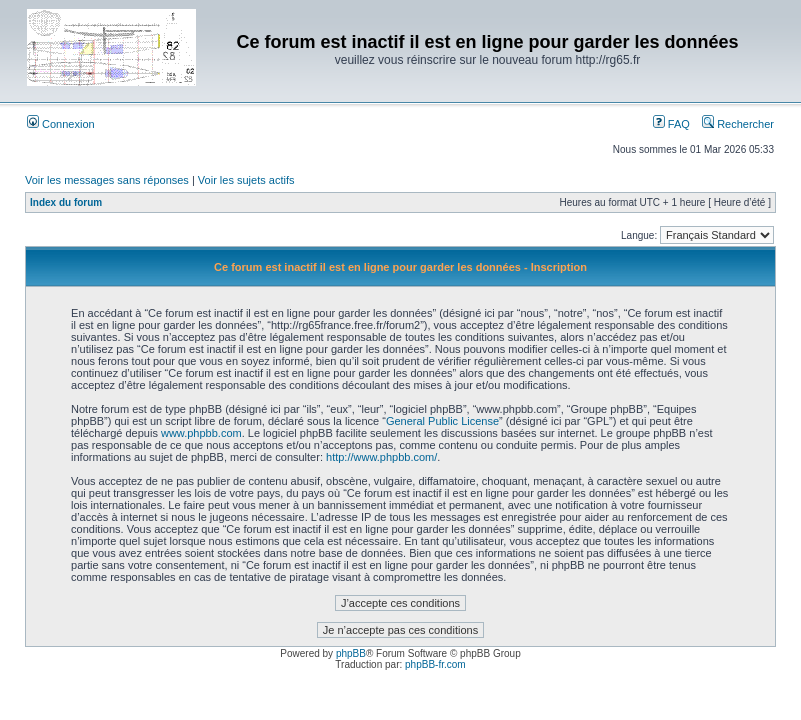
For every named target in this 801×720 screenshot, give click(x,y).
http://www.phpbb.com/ (381, 457)
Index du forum (66, 202)
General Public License (442, 421)
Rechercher (738, 124)
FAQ (671, 124)
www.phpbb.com (201, 433)
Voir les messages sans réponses (107, 180)
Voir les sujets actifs (246, 180)
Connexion (61, 124)
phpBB (351, 653)
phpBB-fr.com (435, 664)
